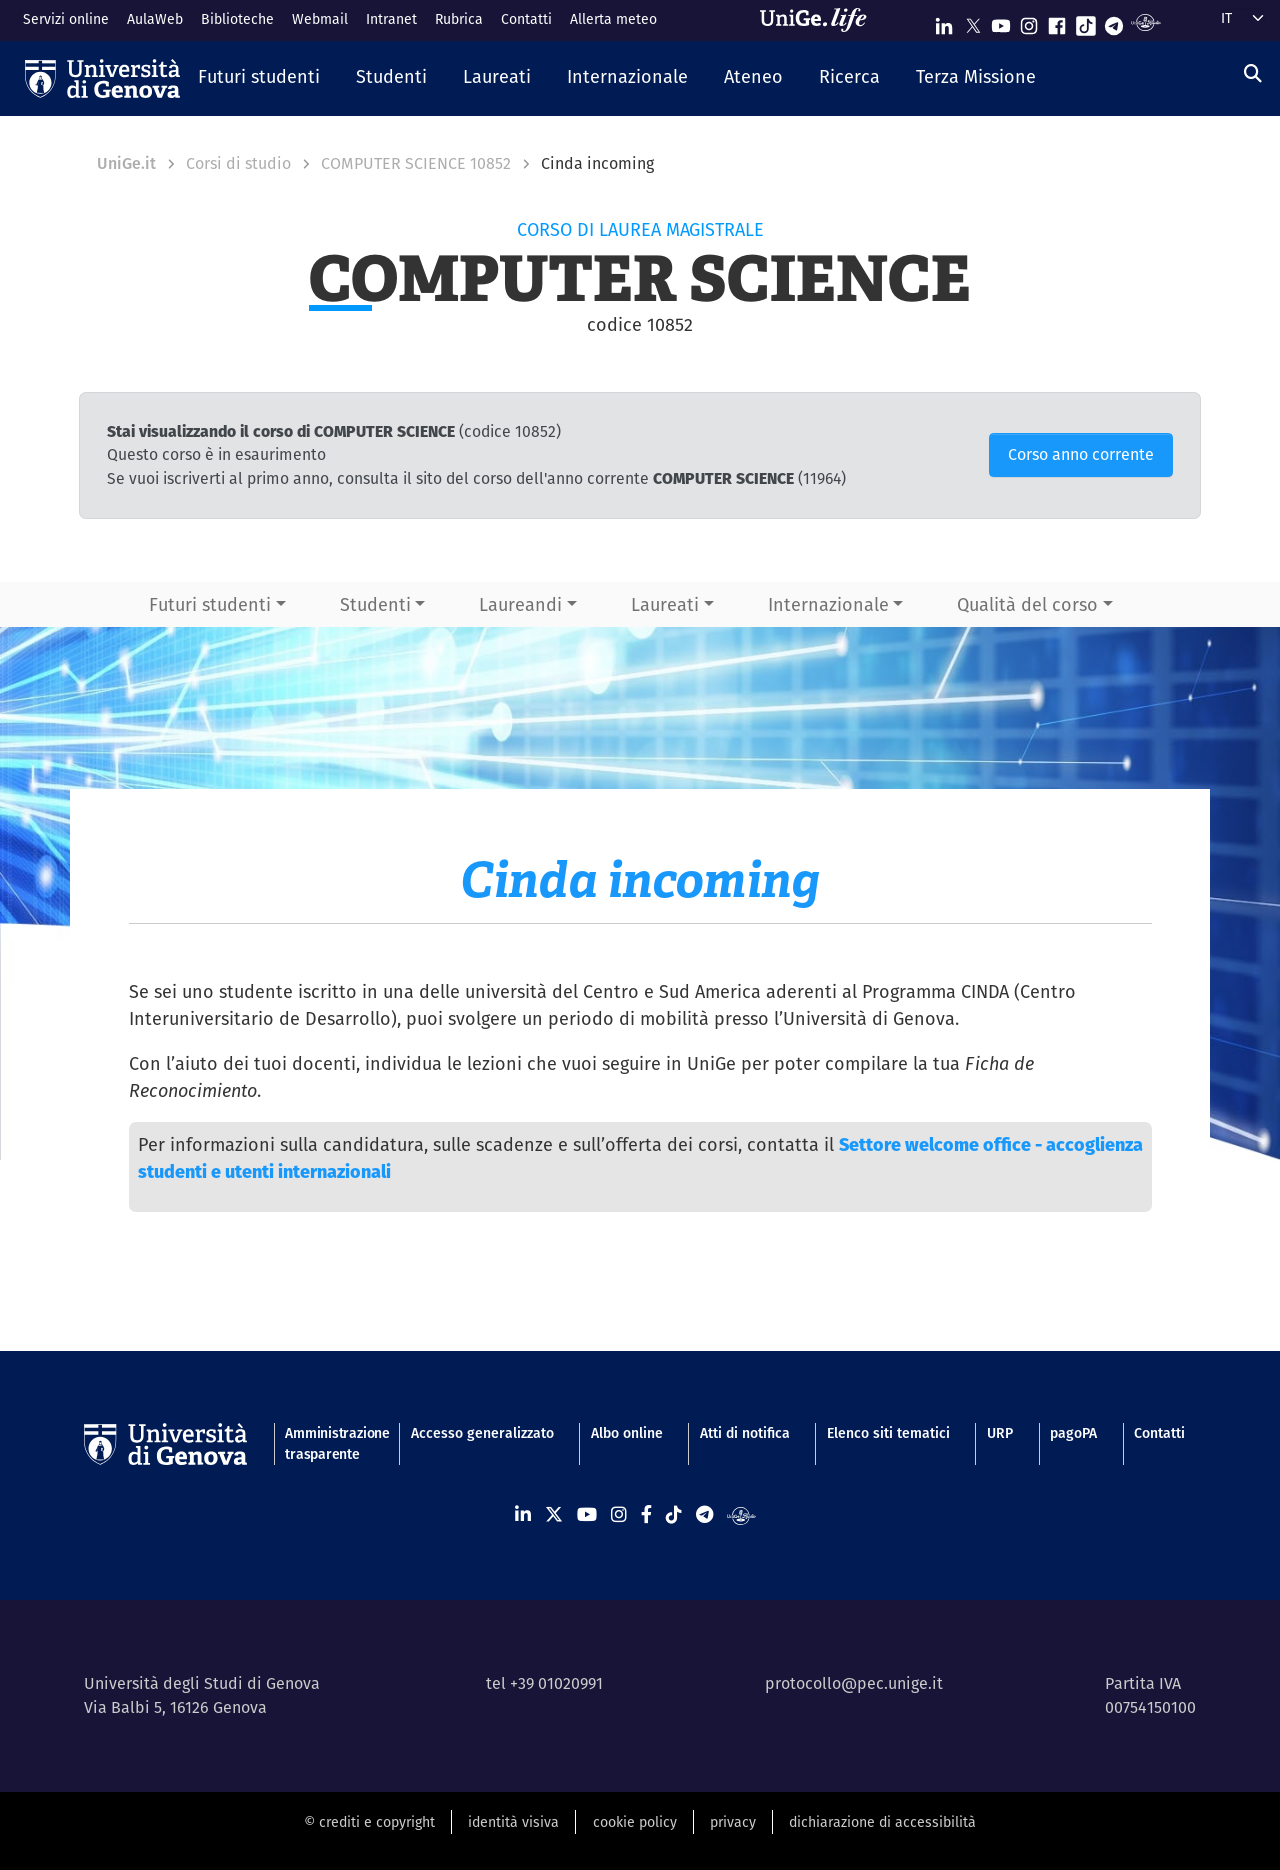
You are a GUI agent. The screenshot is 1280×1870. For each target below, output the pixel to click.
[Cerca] (1253, 73)
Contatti (526, 19)
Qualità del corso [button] (1027, 604)
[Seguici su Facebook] (1057, 21)
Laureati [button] (665, 604)
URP (1000, 1433)
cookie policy (635, 1822)
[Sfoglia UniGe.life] (820, 20)
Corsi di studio (238, 163)
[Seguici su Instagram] (1029, 21)
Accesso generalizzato (482, 1433)
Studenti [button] (375, 604)
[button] (259, 78)
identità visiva (513, 1822)
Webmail (320, 19)
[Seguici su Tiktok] (1086, 21)
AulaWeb (155, 19)
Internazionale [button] (828, 604)
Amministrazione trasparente (329, 1443)
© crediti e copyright (369, 1822)
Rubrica (459, 19)
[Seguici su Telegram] (1114, 21)
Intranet (391, 19)
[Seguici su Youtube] (1001, 21)
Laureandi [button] (520, 604)
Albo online (627, 1433)
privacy (733, 1822)
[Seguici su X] (973, 21)
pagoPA (1073, 1433)
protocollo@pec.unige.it (854, 1683)
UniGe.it (126, 163)
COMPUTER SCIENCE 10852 (416, 163)
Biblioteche (237, 19)
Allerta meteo (613, 19)
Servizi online (66, 19)
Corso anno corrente (1081, 454)
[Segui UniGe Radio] (1145, 21)
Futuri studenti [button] (210, 604)
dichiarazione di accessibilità (882, 1822)
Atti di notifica (745, 1433)
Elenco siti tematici (888, 1433)
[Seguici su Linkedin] (944, 21)
